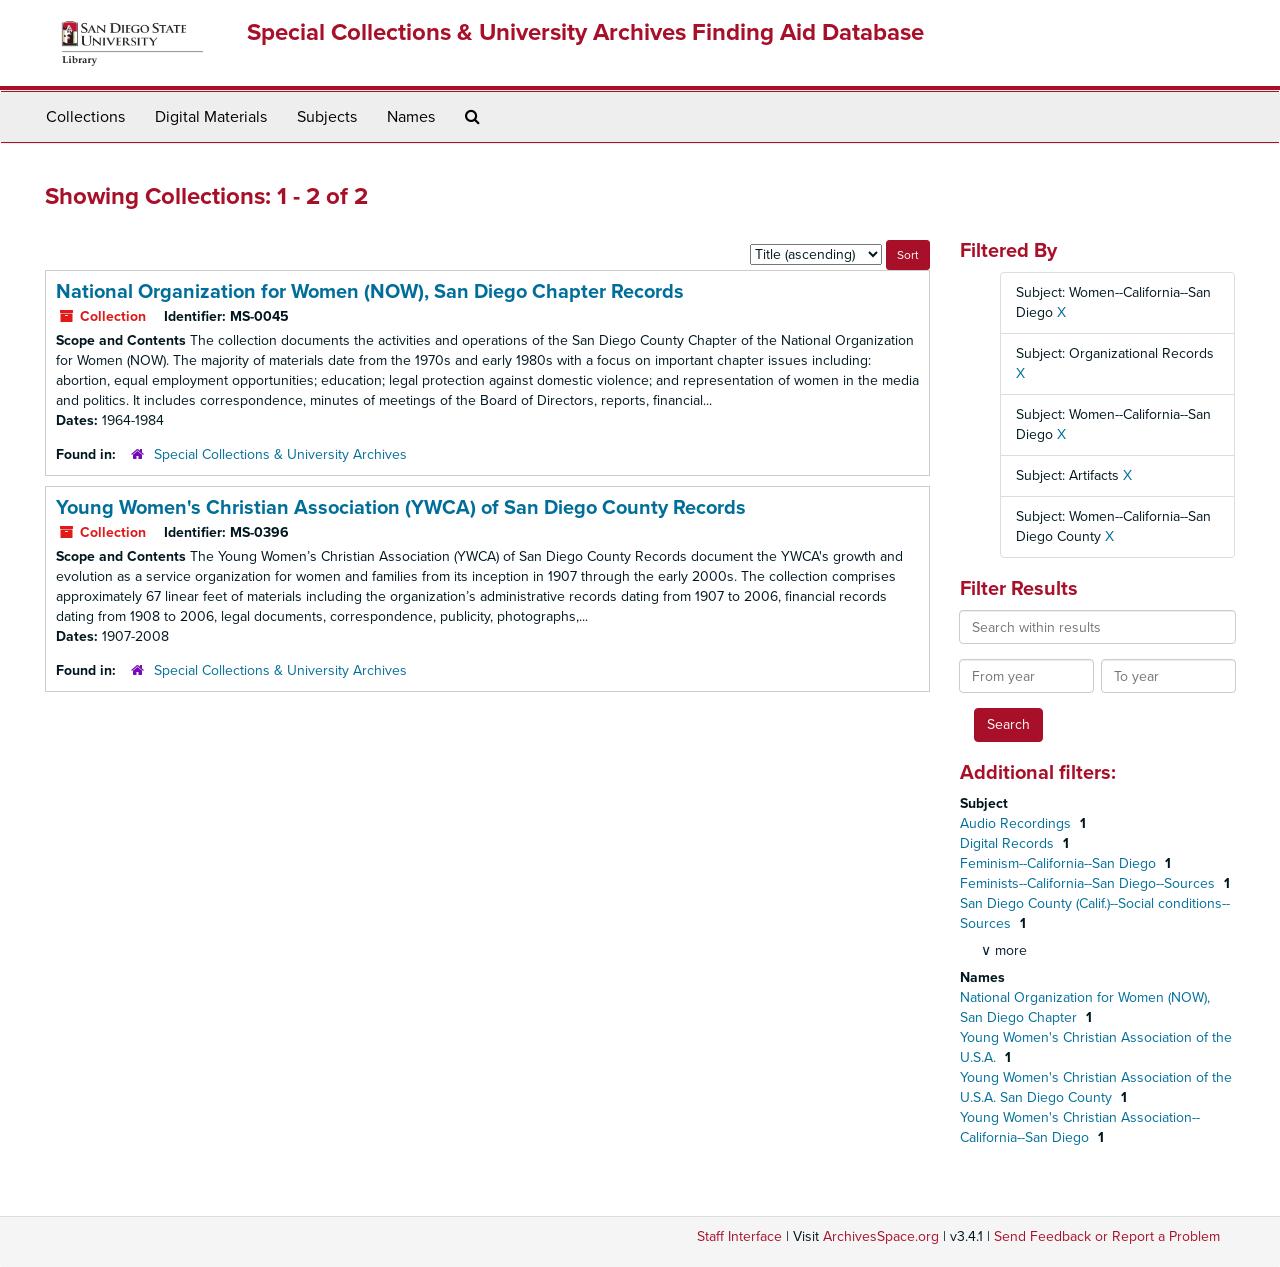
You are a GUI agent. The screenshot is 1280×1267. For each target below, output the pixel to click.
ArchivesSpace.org (881, 1236)
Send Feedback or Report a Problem (1107, 1236)
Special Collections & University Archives (280, 454)
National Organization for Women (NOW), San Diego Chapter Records (370, 292)
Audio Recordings (1017, 823)
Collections (85, 117)
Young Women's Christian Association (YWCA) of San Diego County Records (401, 508)
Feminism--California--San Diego (1060, 863)
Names (411, 117)
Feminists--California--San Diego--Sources (1089, 883)
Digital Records (1009, 843)
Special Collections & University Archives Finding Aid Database (585, 32)
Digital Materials (211, 117)
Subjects (327, 117)
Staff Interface (739, 1236)
